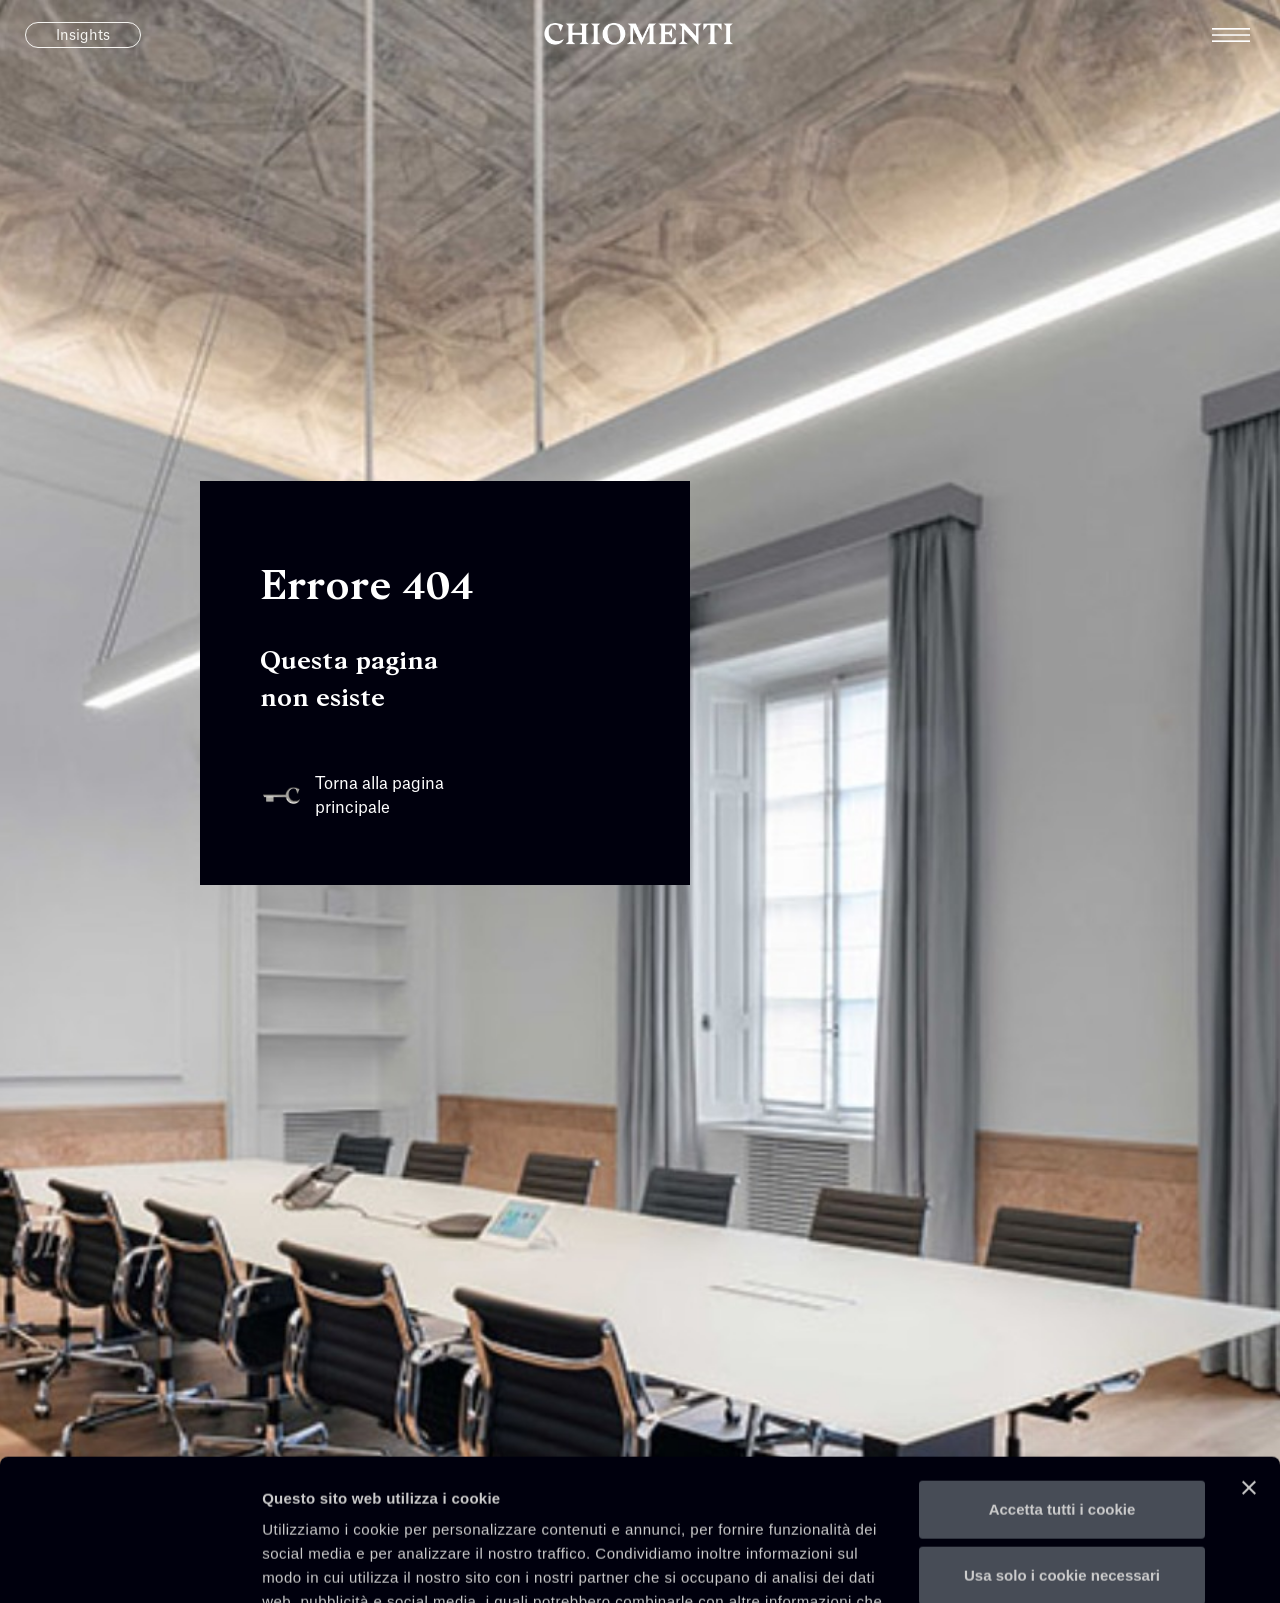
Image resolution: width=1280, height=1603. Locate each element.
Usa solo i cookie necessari (1062, 1433)
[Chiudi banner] (1249, 1347)
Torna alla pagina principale (352, 796)
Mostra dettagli (316, 1563)
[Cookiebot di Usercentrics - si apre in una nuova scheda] (129, 1564)
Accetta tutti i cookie (1062, 1368)
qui (424, 1508)
